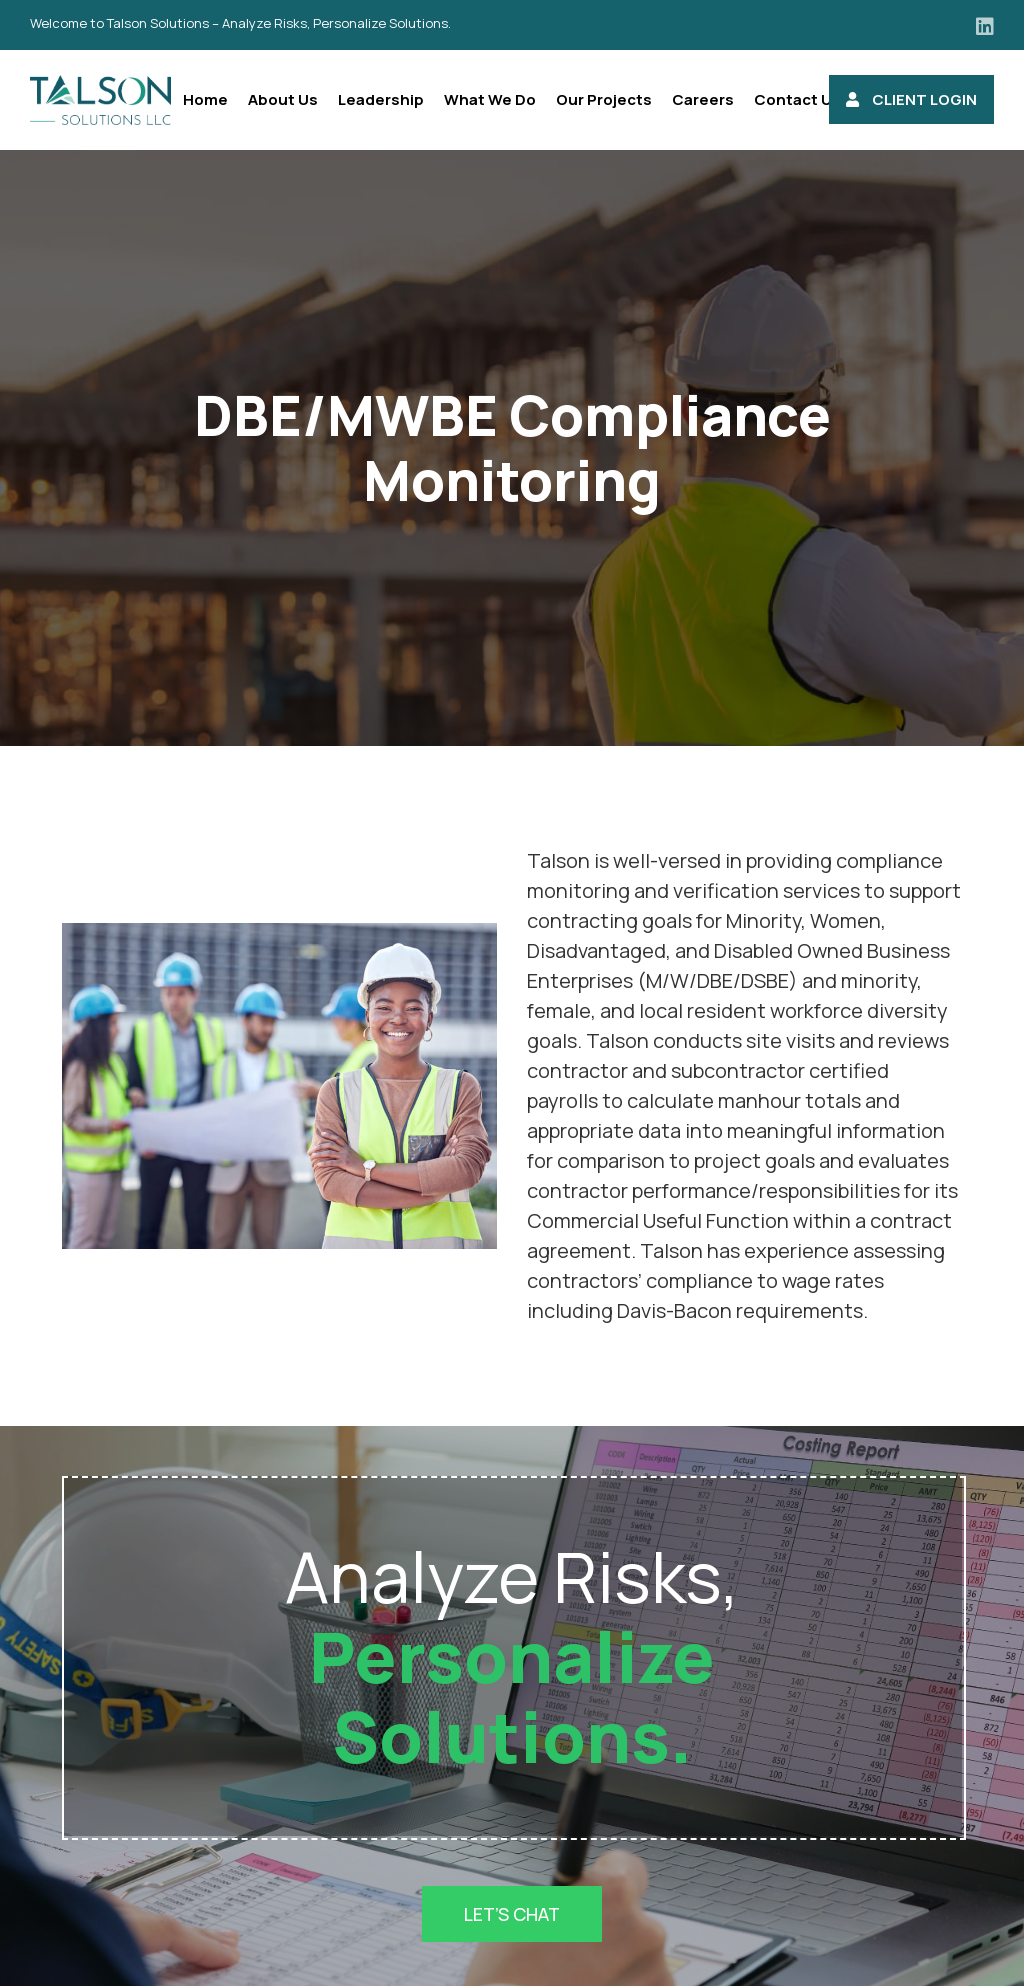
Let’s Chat (512, 1914)
